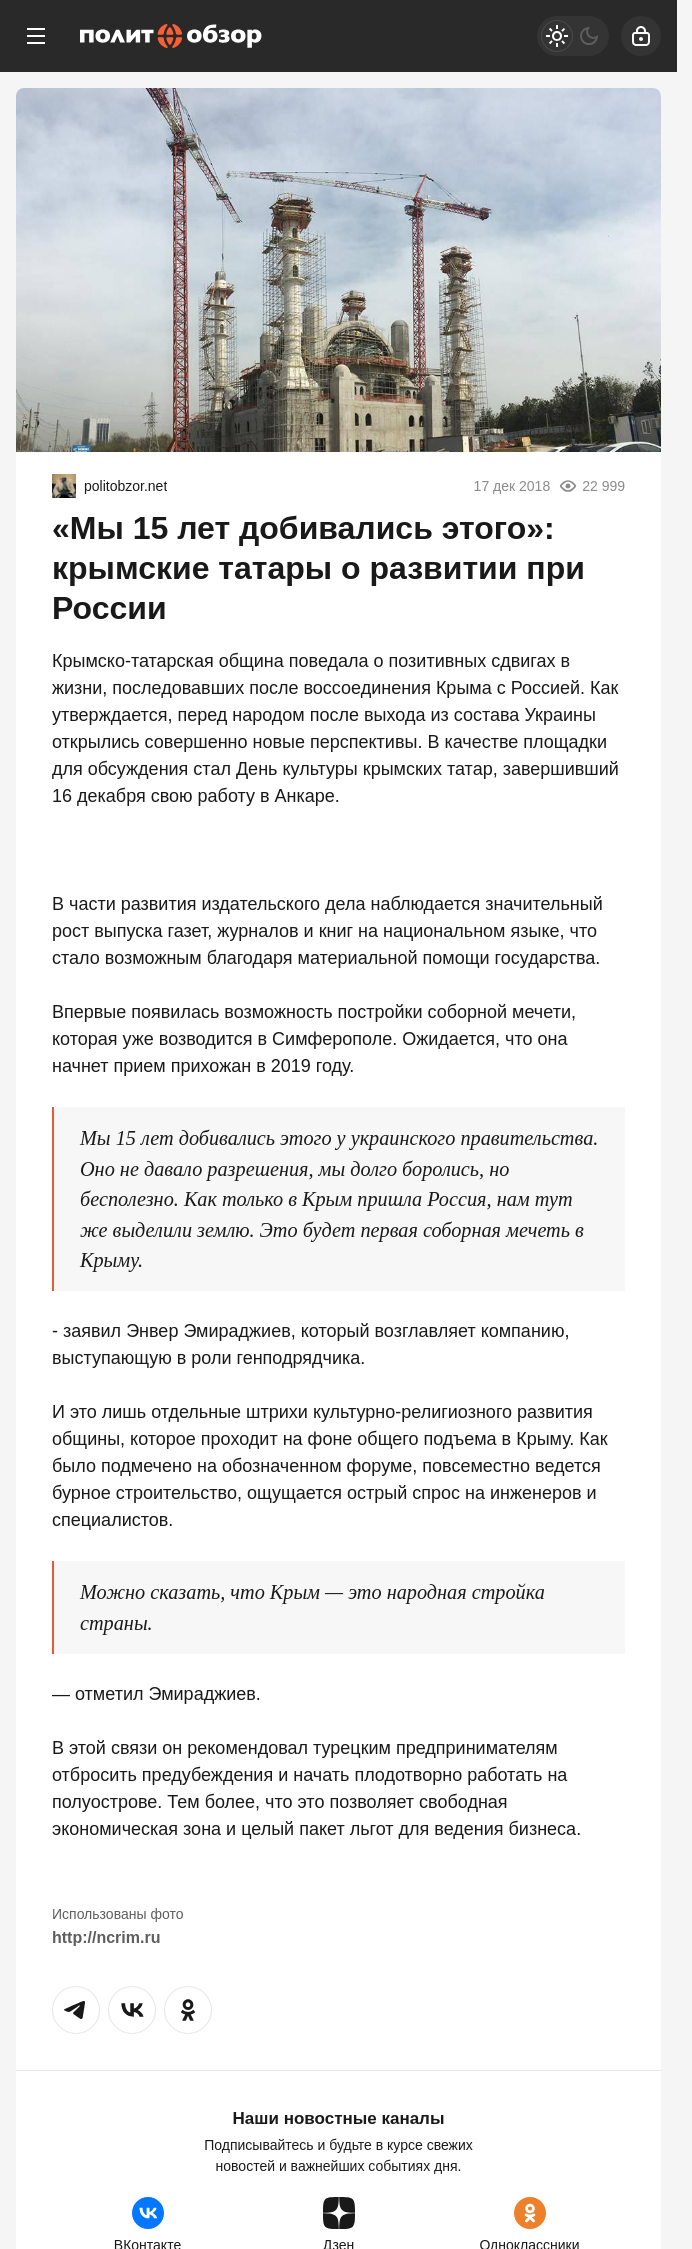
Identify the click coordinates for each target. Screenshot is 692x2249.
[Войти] (641, 36)
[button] (76, 2010)
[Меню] (36, 36)
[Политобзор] (171, 36)
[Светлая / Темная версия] (573, 36)
